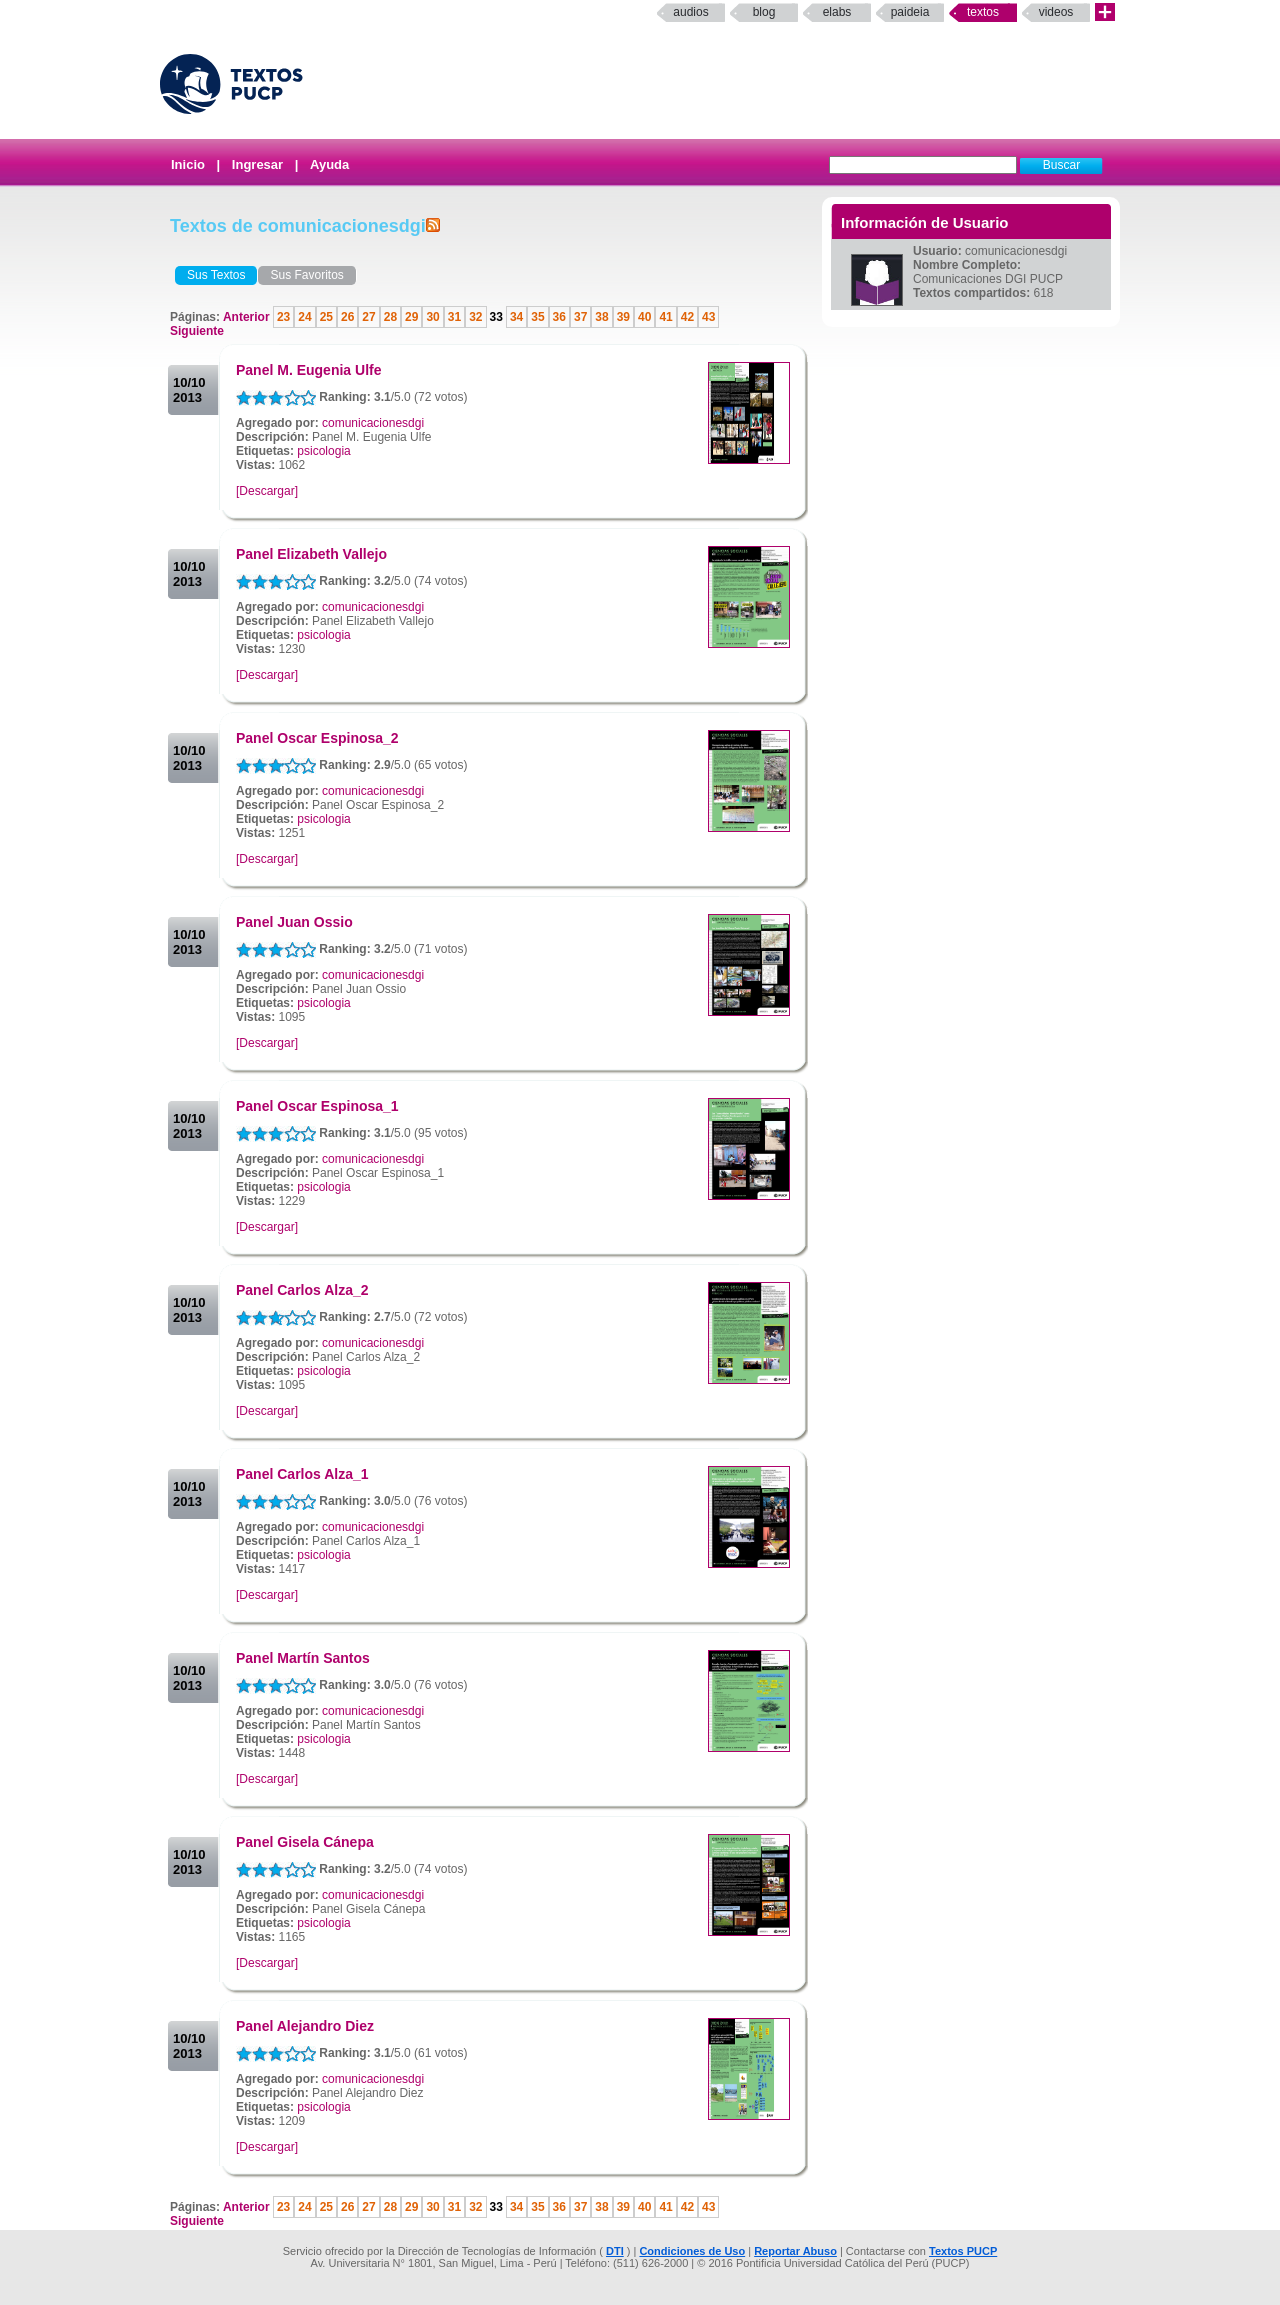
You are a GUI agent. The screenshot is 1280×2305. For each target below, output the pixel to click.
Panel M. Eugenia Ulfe (308, 370)
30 (432, 317)
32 (475, 317)
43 (708, 317)
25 (326, 317)
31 (454, 317)
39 (623, 317)
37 (580, 317)
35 (537, 317)
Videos (1056, 12)
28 (390, 317)
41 (665, 317)
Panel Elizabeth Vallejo (311, 554)
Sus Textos (216, 275)
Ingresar (257, 164)
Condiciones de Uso (692, 2251)
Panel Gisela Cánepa (305, 1842)
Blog (764, 12)
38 (601, 317)
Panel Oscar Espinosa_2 (317, 738)
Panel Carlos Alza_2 (302, 1290)
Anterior (248, 317)
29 (411, 317)
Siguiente (197, 331)
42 (687, 317)
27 (368, 317)
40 (644, 317)
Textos (983, 12)
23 (283, 317)
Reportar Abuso (795, 2251)
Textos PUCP (963, 2251)
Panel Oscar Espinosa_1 (317, 1106)
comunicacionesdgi (373, 423)
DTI (615, 2251)
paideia (910, 12)
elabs (837, 12)
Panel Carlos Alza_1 (302, 1474)
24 (304, 317)
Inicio (188, 164)
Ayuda (329, 164)
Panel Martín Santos (303, 1658)
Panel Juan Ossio (294, 922)
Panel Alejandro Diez (305, 2026)
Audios (690, 12)
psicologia (323, 451)
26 (347, 317)
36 (559, 317)
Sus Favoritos (306, 275)
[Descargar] (267, 491)
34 (516, 317)
